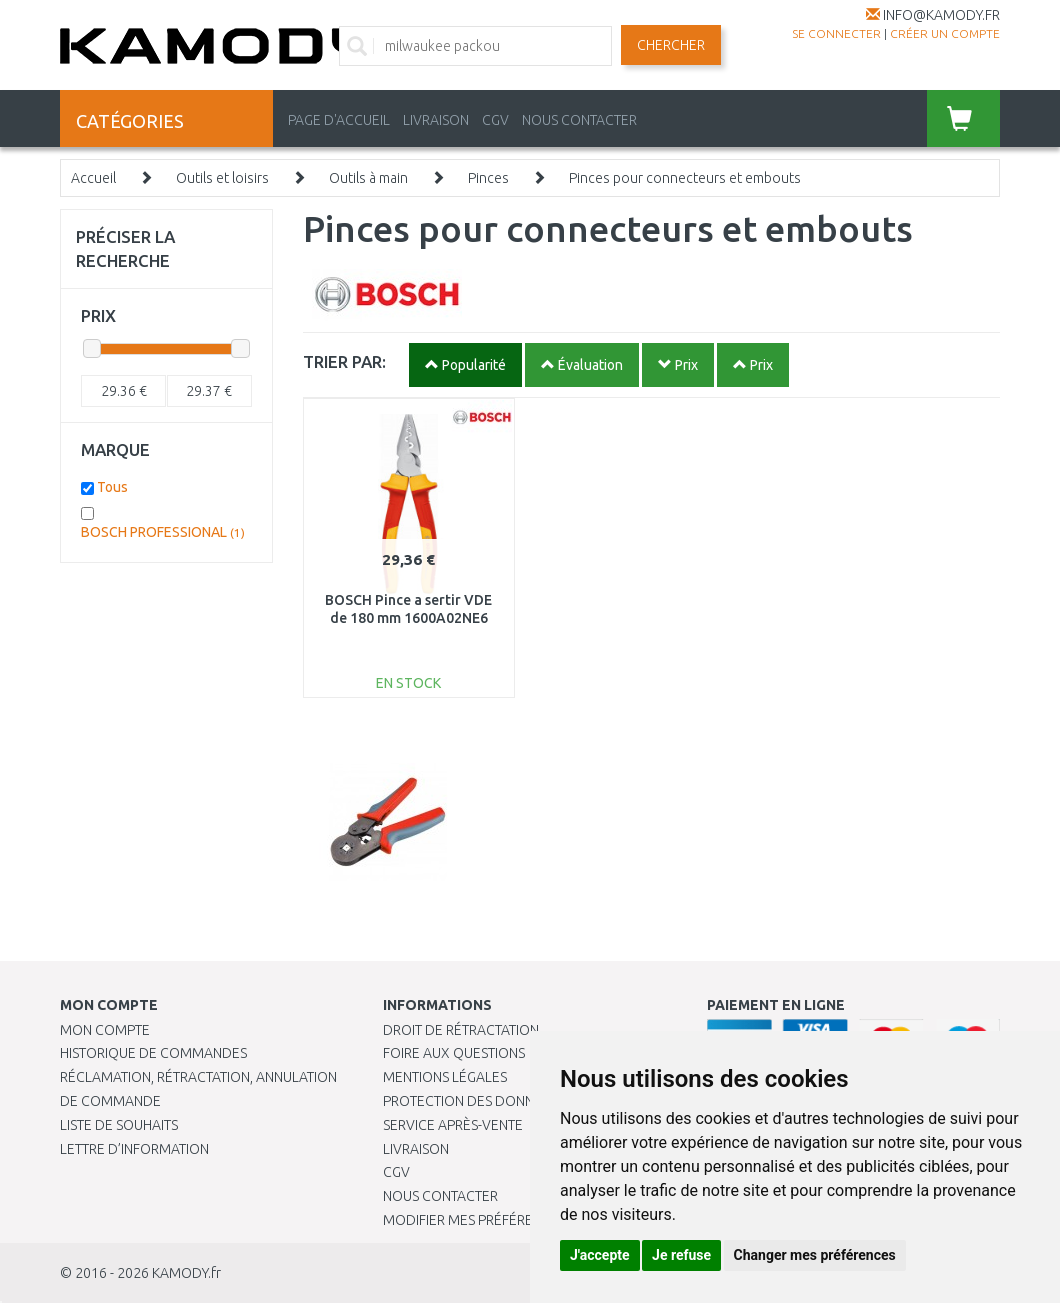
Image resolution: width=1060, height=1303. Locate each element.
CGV (495, 120)
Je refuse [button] (681, 1255)
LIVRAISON (436, 120)
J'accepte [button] (600, 1255)
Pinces (488, 178)
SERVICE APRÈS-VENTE (453, 1125)
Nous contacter (440, 1196)
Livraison (416, 1149)
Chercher (671, 45)
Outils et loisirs (222, 178)
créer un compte (945, 33)
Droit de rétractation (461, 1030)
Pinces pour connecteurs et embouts (685, 178)
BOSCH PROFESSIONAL (163, 532)
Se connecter (836, 33)
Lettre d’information (134, 1149)
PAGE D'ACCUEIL (339, 120)
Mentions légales (445, 1077)
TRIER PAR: (344, 361)
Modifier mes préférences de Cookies (515, 1220)
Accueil (93, 178)
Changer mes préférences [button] (815, 1255)
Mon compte (105, 1030)
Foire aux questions (454, 1053)
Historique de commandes (153, 1053)
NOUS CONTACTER (579, 120)
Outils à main (368, 178)
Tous (112, 487)
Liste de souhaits (119, 1125)
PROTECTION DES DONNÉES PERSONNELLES (520, 1101)
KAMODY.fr (186, 1273)
